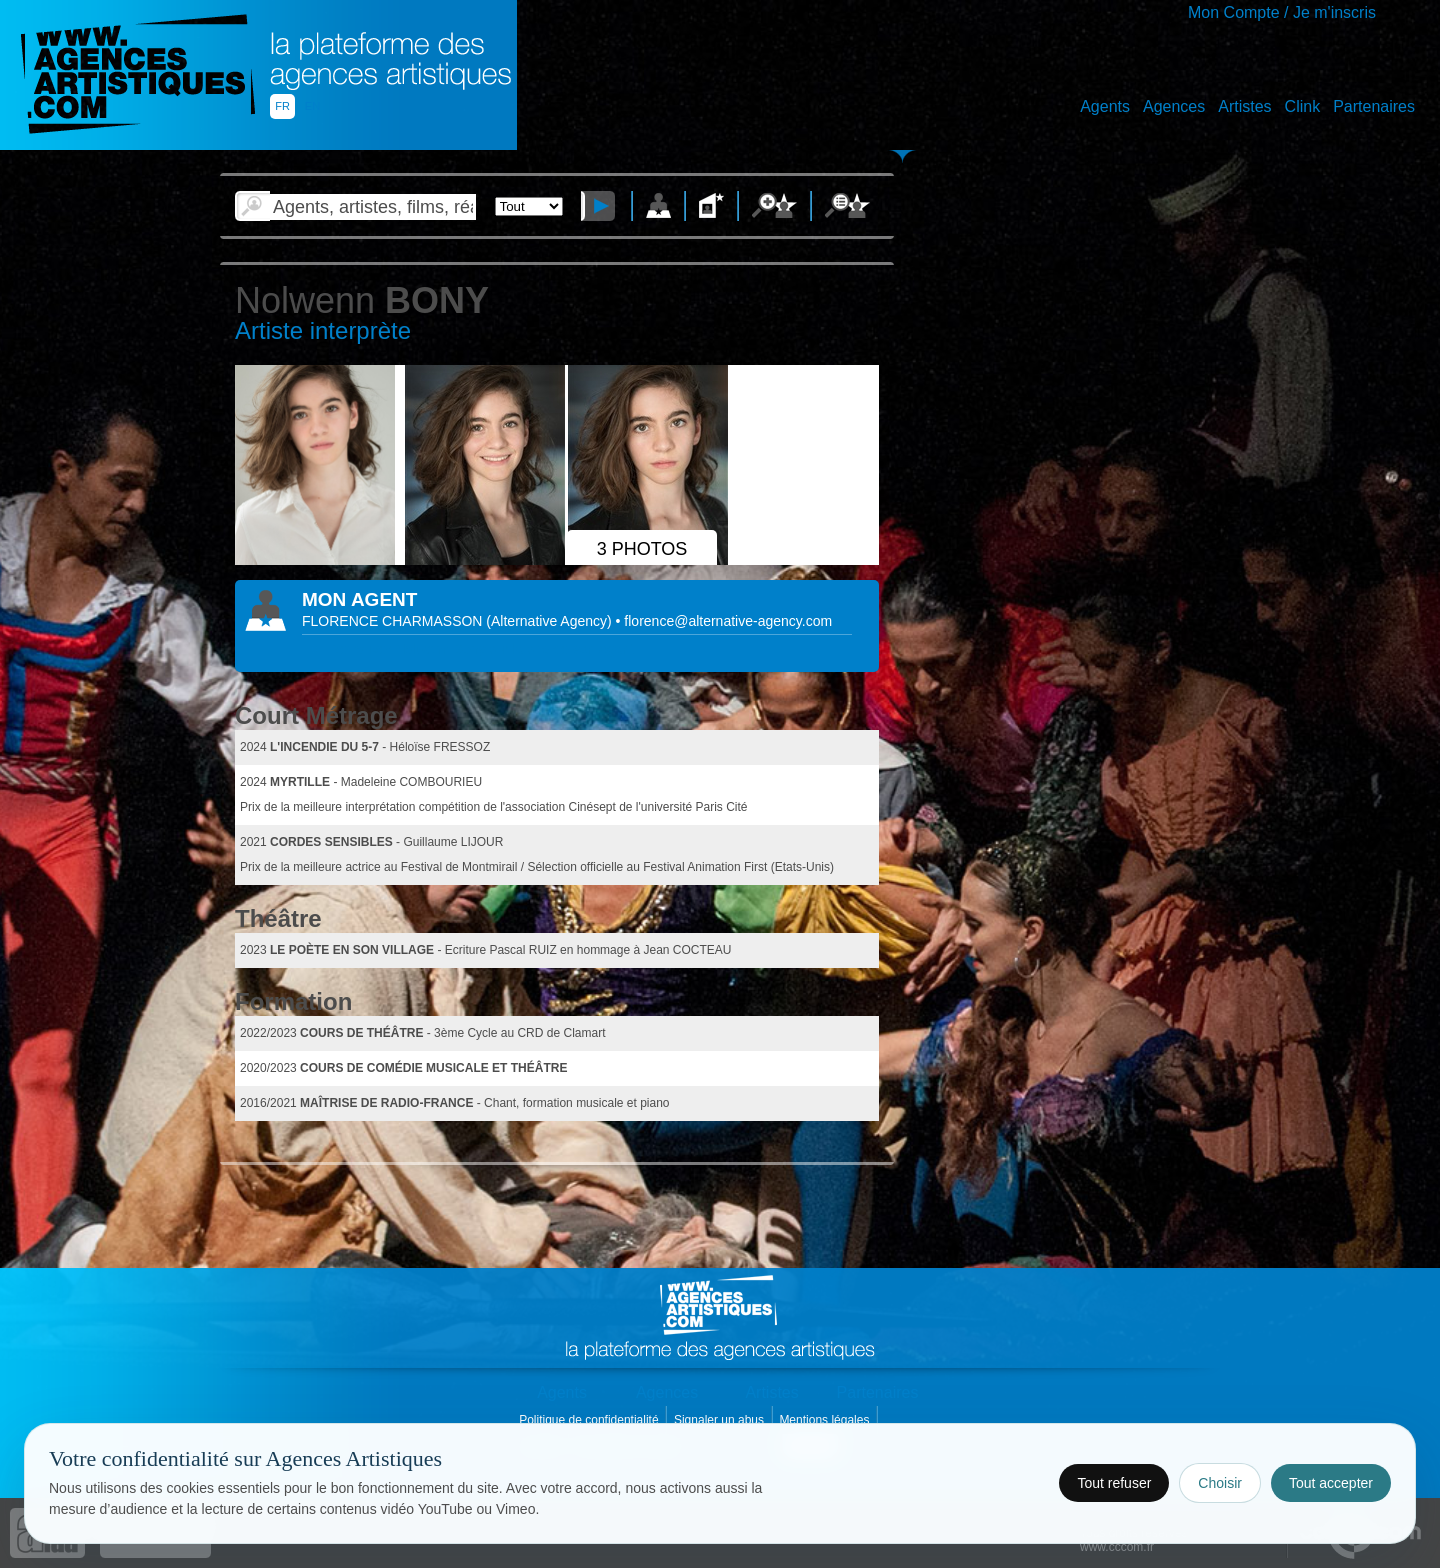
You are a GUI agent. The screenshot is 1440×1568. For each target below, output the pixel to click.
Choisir (1220, 1483)
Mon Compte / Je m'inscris (1282, 12)
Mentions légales (825, 1420)
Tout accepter (1331, 1483)
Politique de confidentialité (590, 1420)
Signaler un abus (720, 1420)
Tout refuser (1114, 1483)
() (550, 621)
